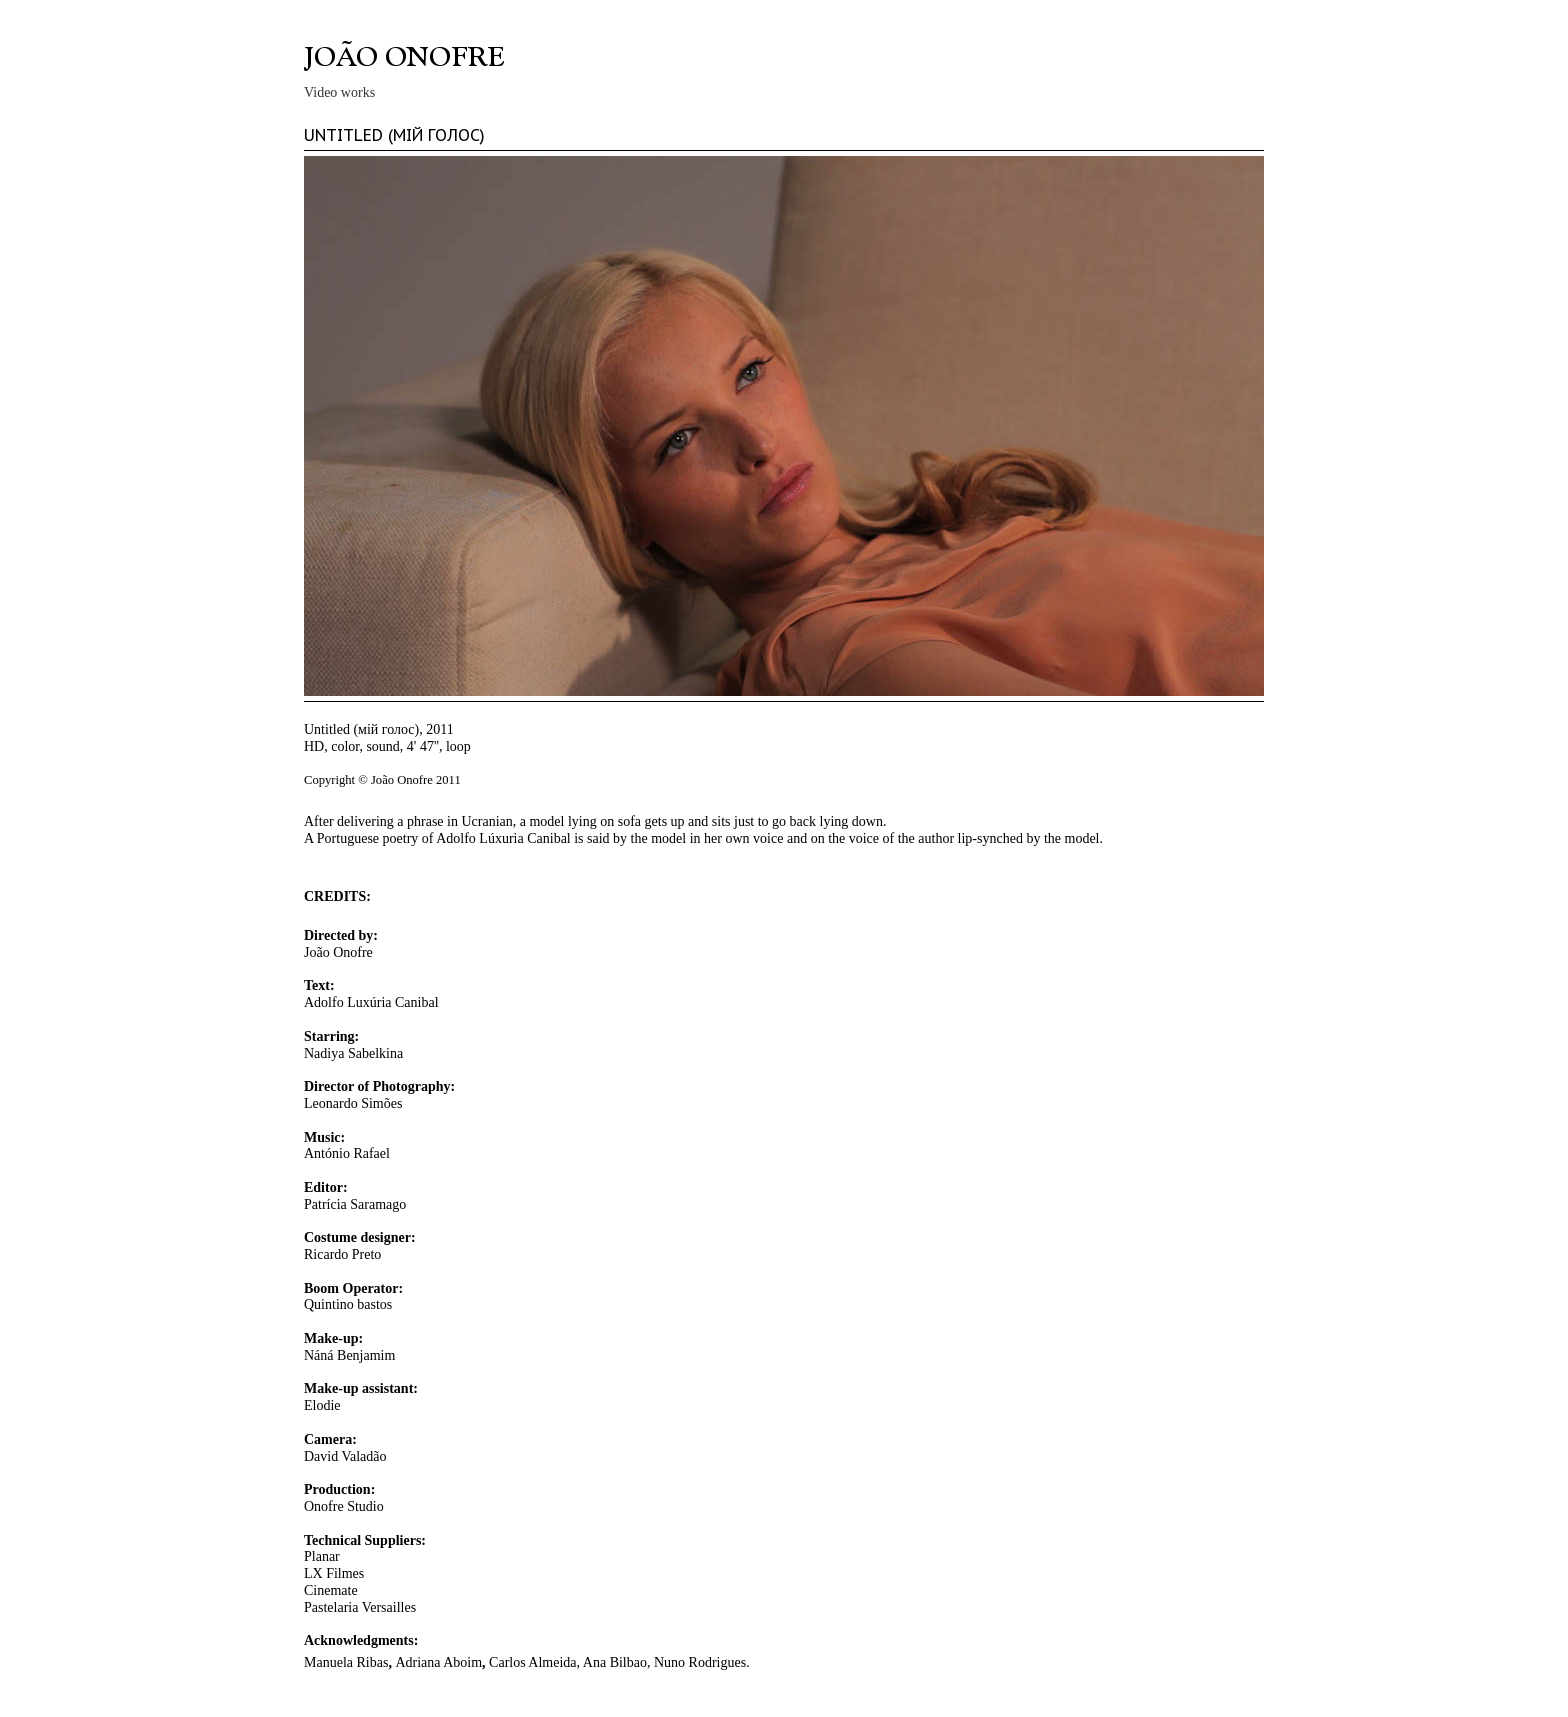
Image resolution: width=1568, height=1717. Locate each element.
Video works (339, 92)
